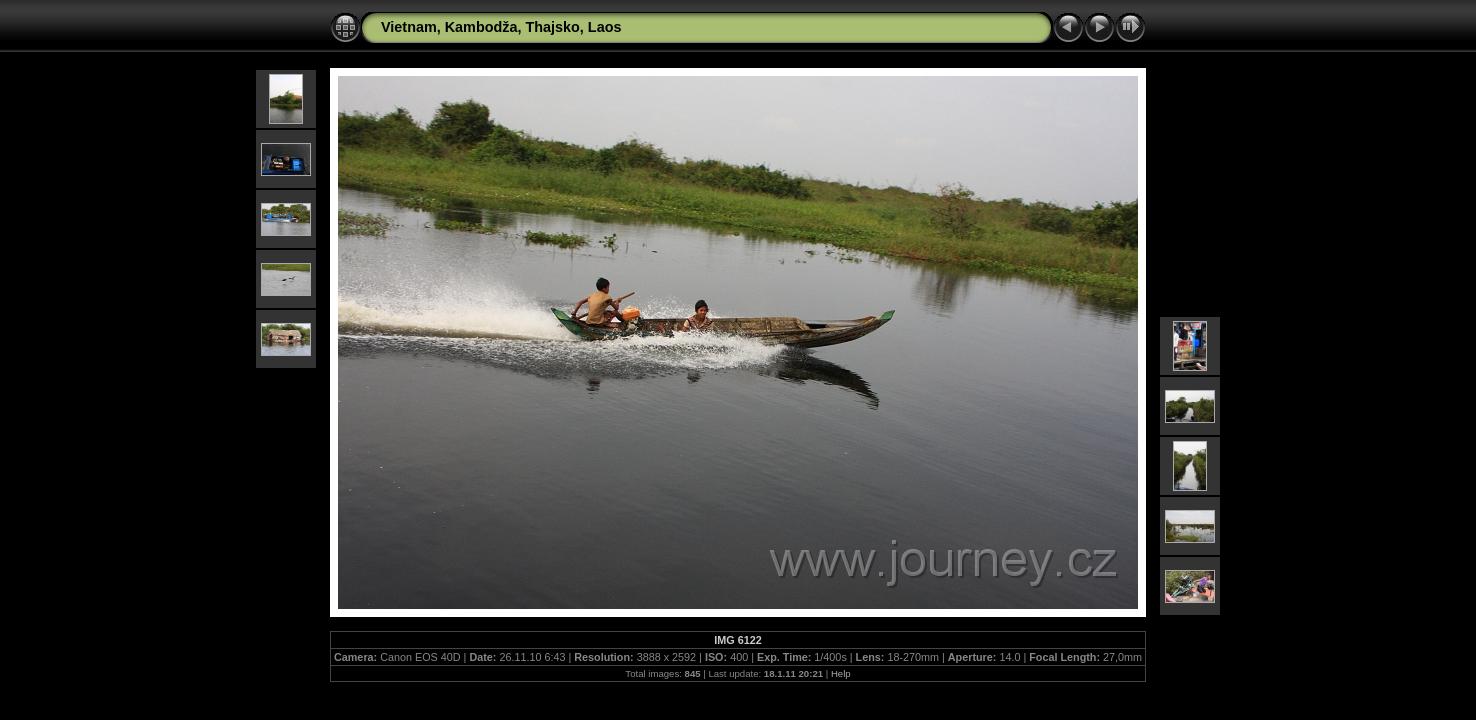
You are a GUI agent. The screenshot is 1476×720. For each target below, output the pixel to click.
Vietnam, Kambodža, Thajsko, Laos (501, 27)
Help (841, 673)
